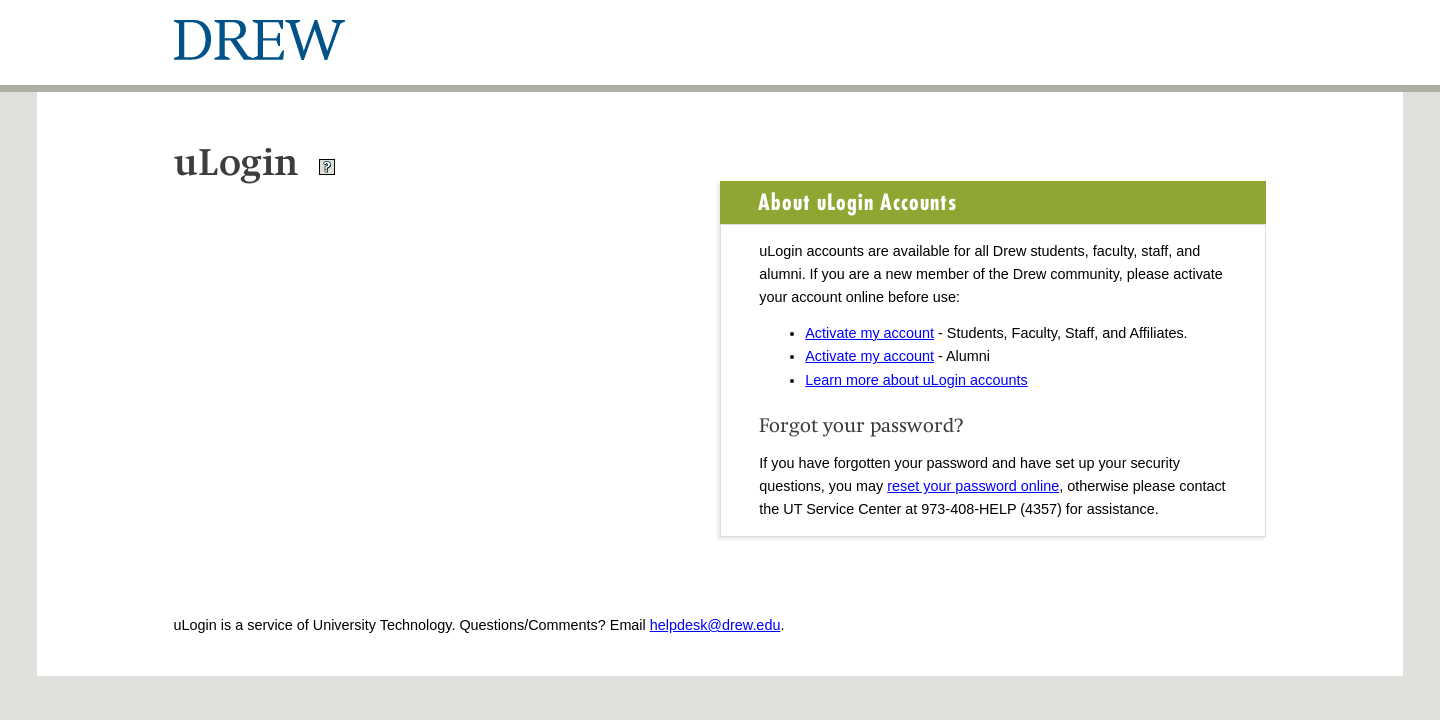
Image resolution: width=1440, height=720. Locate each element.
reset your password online (973, 486)
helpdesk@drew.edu (715, 625)
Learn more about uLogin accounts (916, 380)
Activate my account (869, 333)
